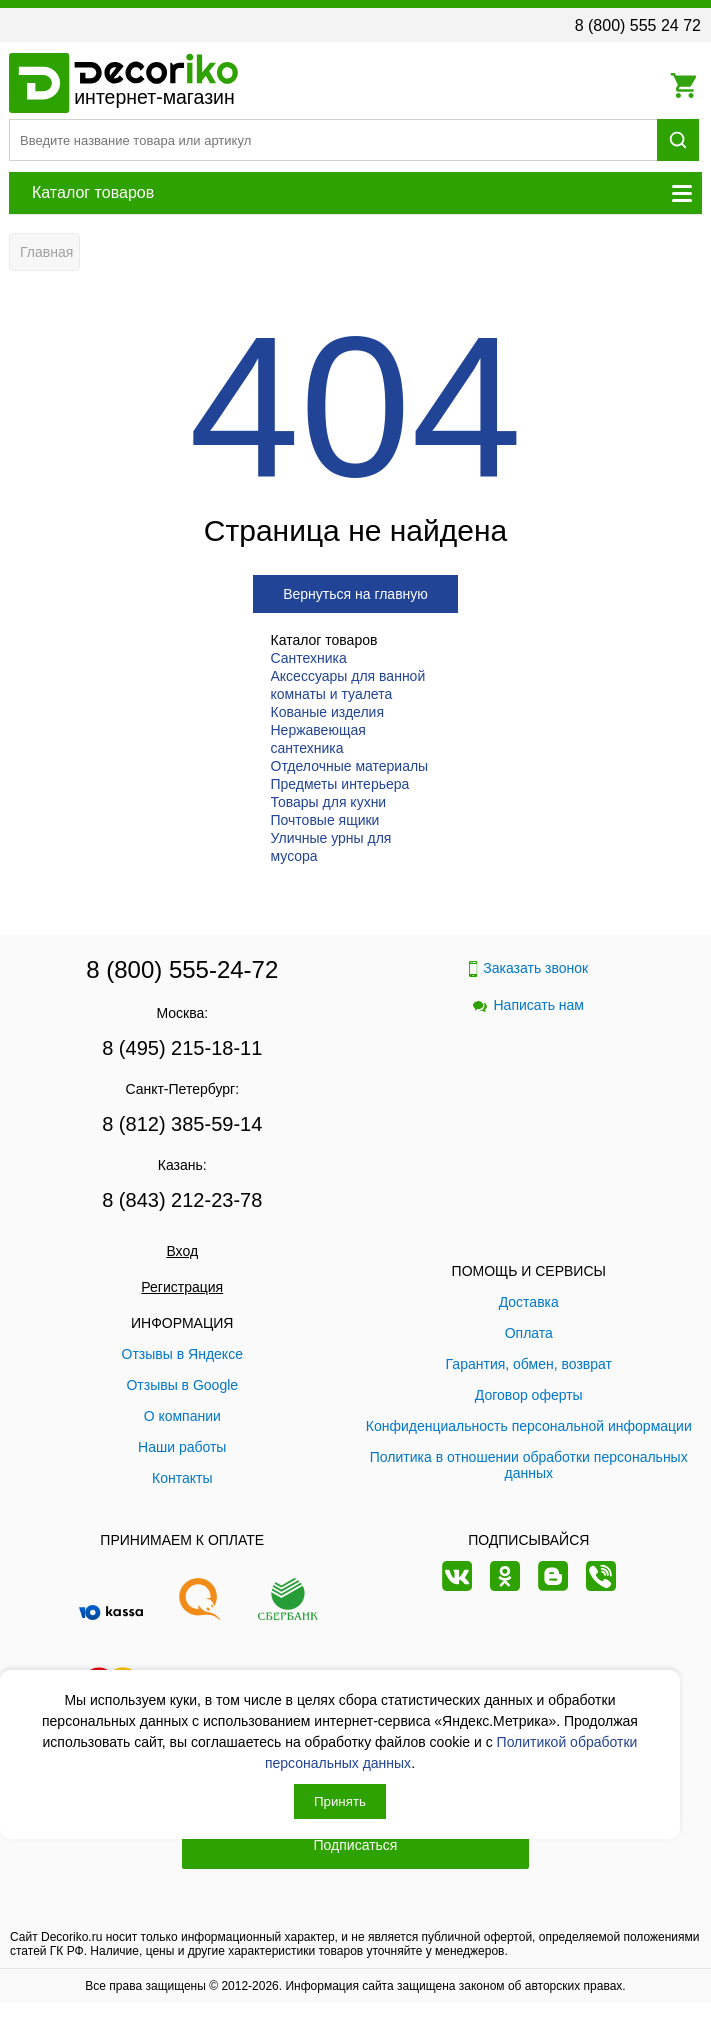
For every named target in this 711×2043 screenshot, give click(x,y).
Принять (340, 1801)
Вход (182, 1251)
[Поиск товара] (333, 140)
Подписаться (356, 1845)
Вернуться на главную (355, 594)
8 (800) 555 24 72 (638, 25)
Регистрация (182, 1287)
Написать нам (528, 1005)
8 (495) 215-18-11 (182, 1048)
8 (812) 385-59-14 (182, 1124)
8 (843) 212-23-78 (182, 1200)
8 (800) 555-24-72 (182, 969)
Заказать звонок (528, 968)
